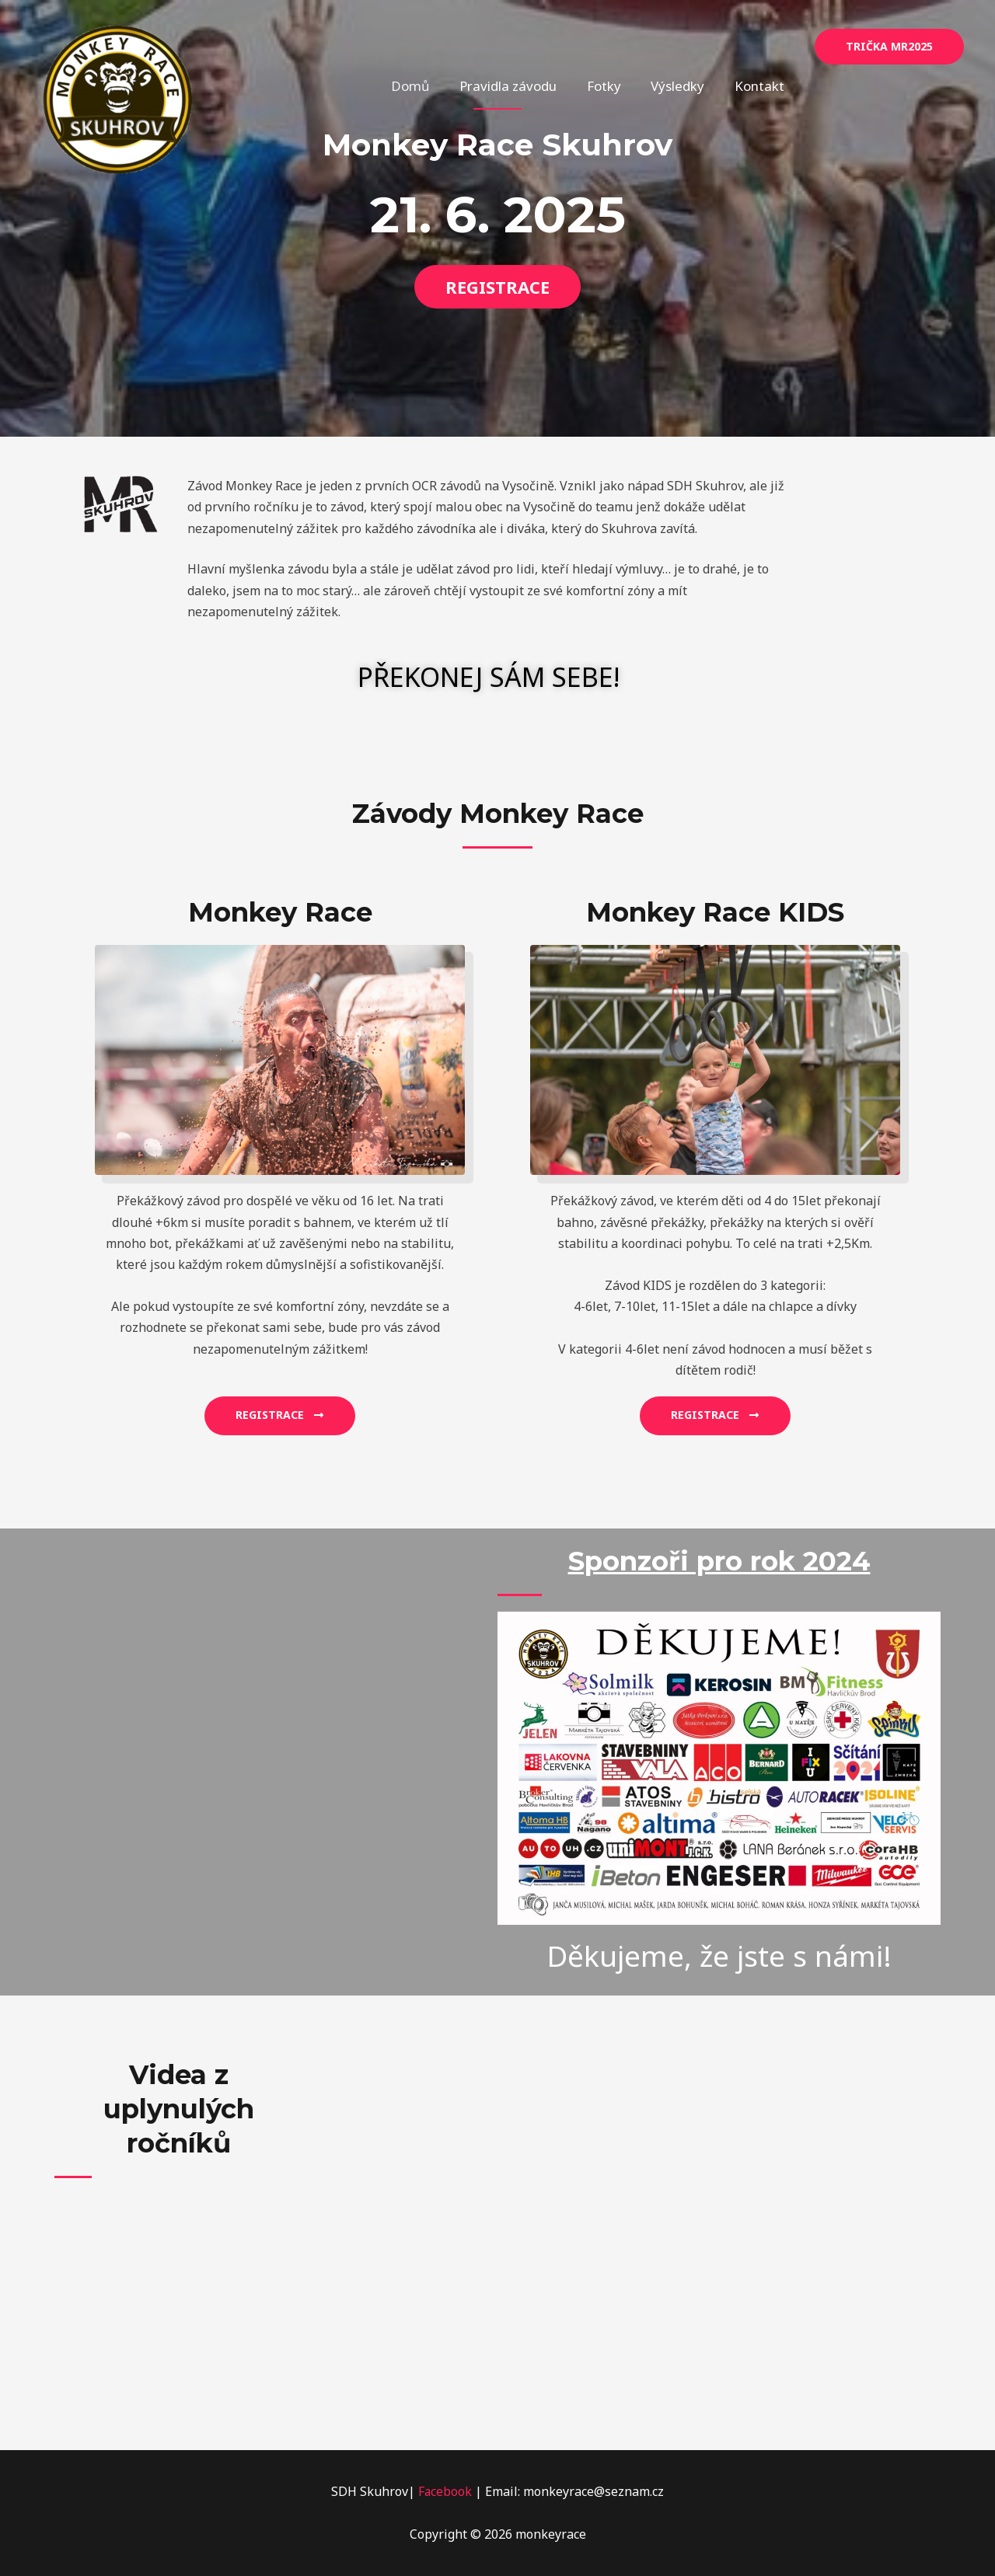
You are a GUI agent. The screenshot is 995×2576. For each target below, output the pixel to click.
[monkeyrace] (117, 97)
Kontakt (761, 46)
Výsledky (683, 46)
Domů (426, 46)
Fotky (612, 46)
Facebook (445, 2491)
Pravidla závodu (520, 46)
